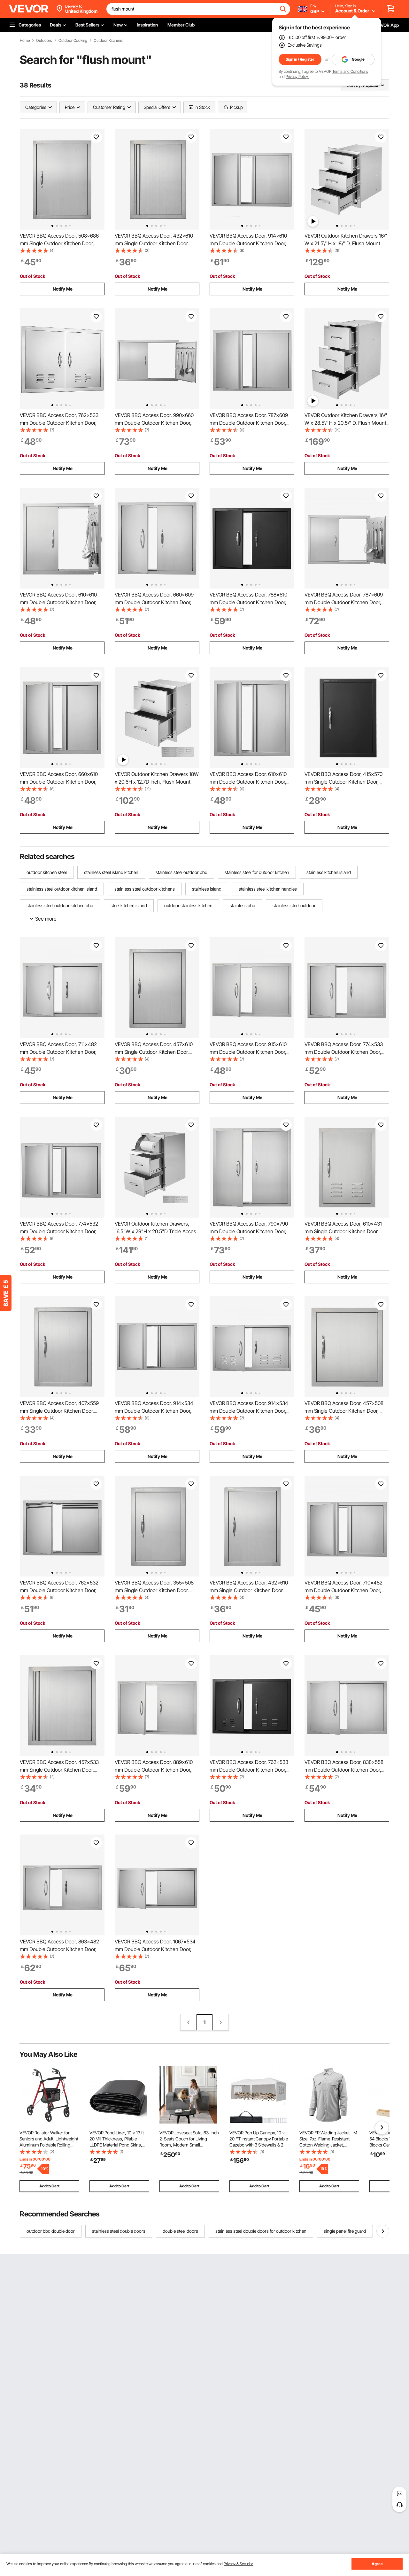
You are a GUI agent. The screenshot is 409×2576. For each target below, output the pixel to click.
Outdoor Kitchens (108, 40)
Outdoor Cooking (72, 40)
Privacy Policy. (297, 76)
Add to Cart (49, 2186)
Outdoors (44, 40)
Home (25, 40)
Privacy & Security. (238, 2563)
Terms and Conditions (350, 71)
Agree (377, 2563)
